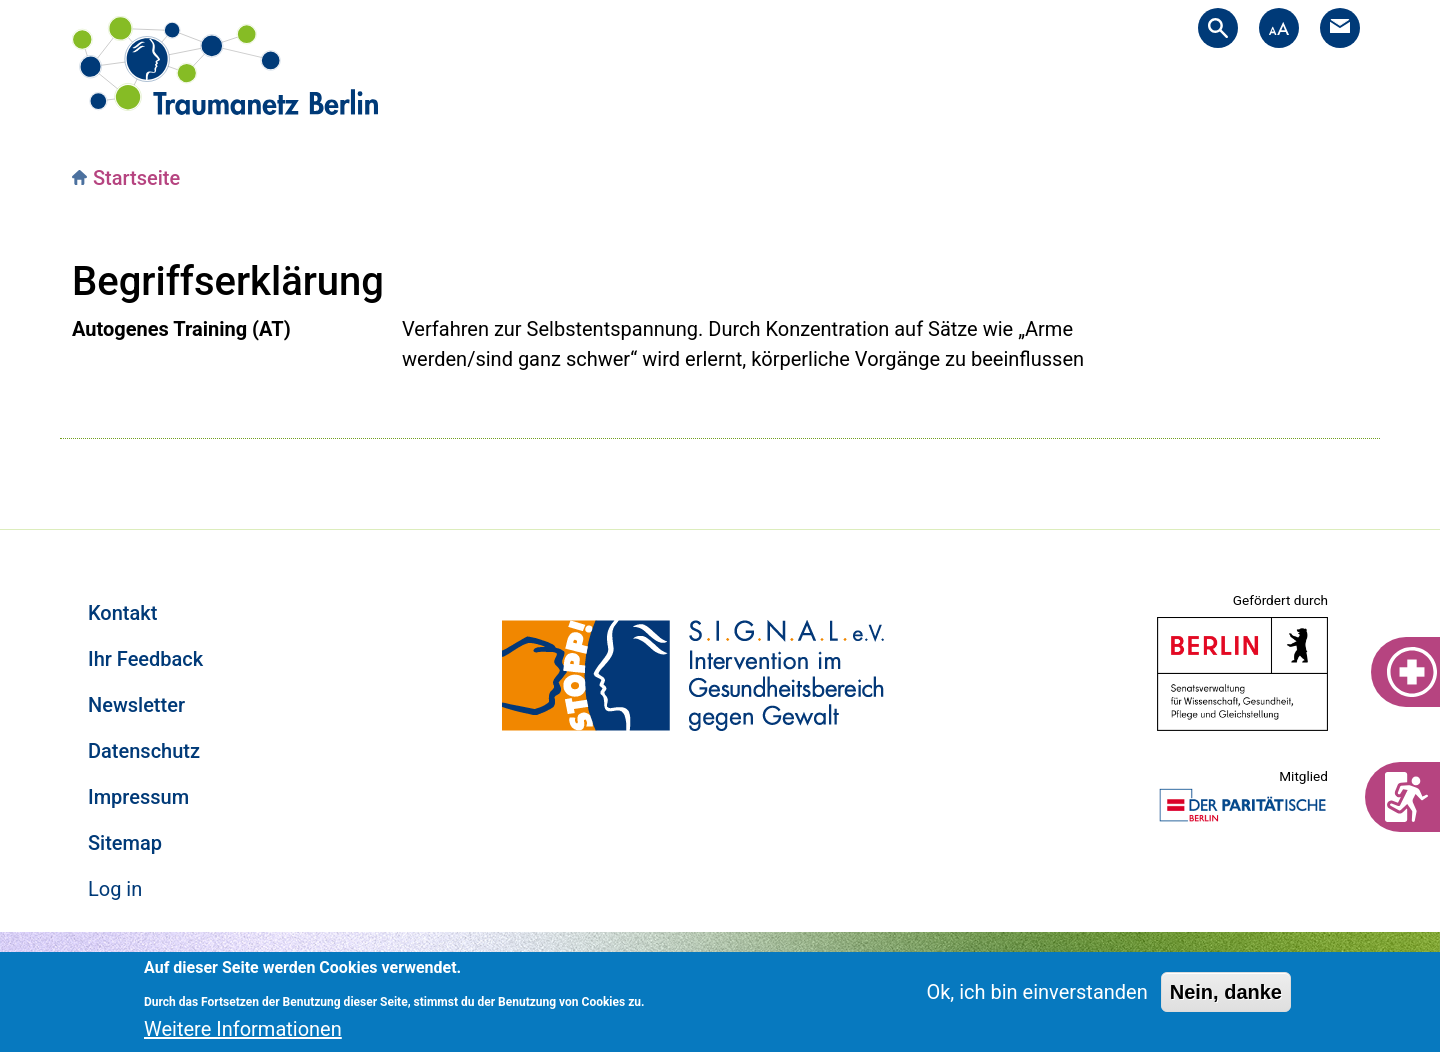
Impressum (138, 797)
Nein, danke (1226, 992)
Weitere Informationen (243, 1029)
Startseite (136, 178)
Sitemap (125, 843)
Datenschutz (144, 751)
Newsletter (136, 705)
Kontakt (122, 613)
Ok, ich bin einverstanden (1036, 992)
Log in (115, 889)
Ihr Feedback (145, 659)
